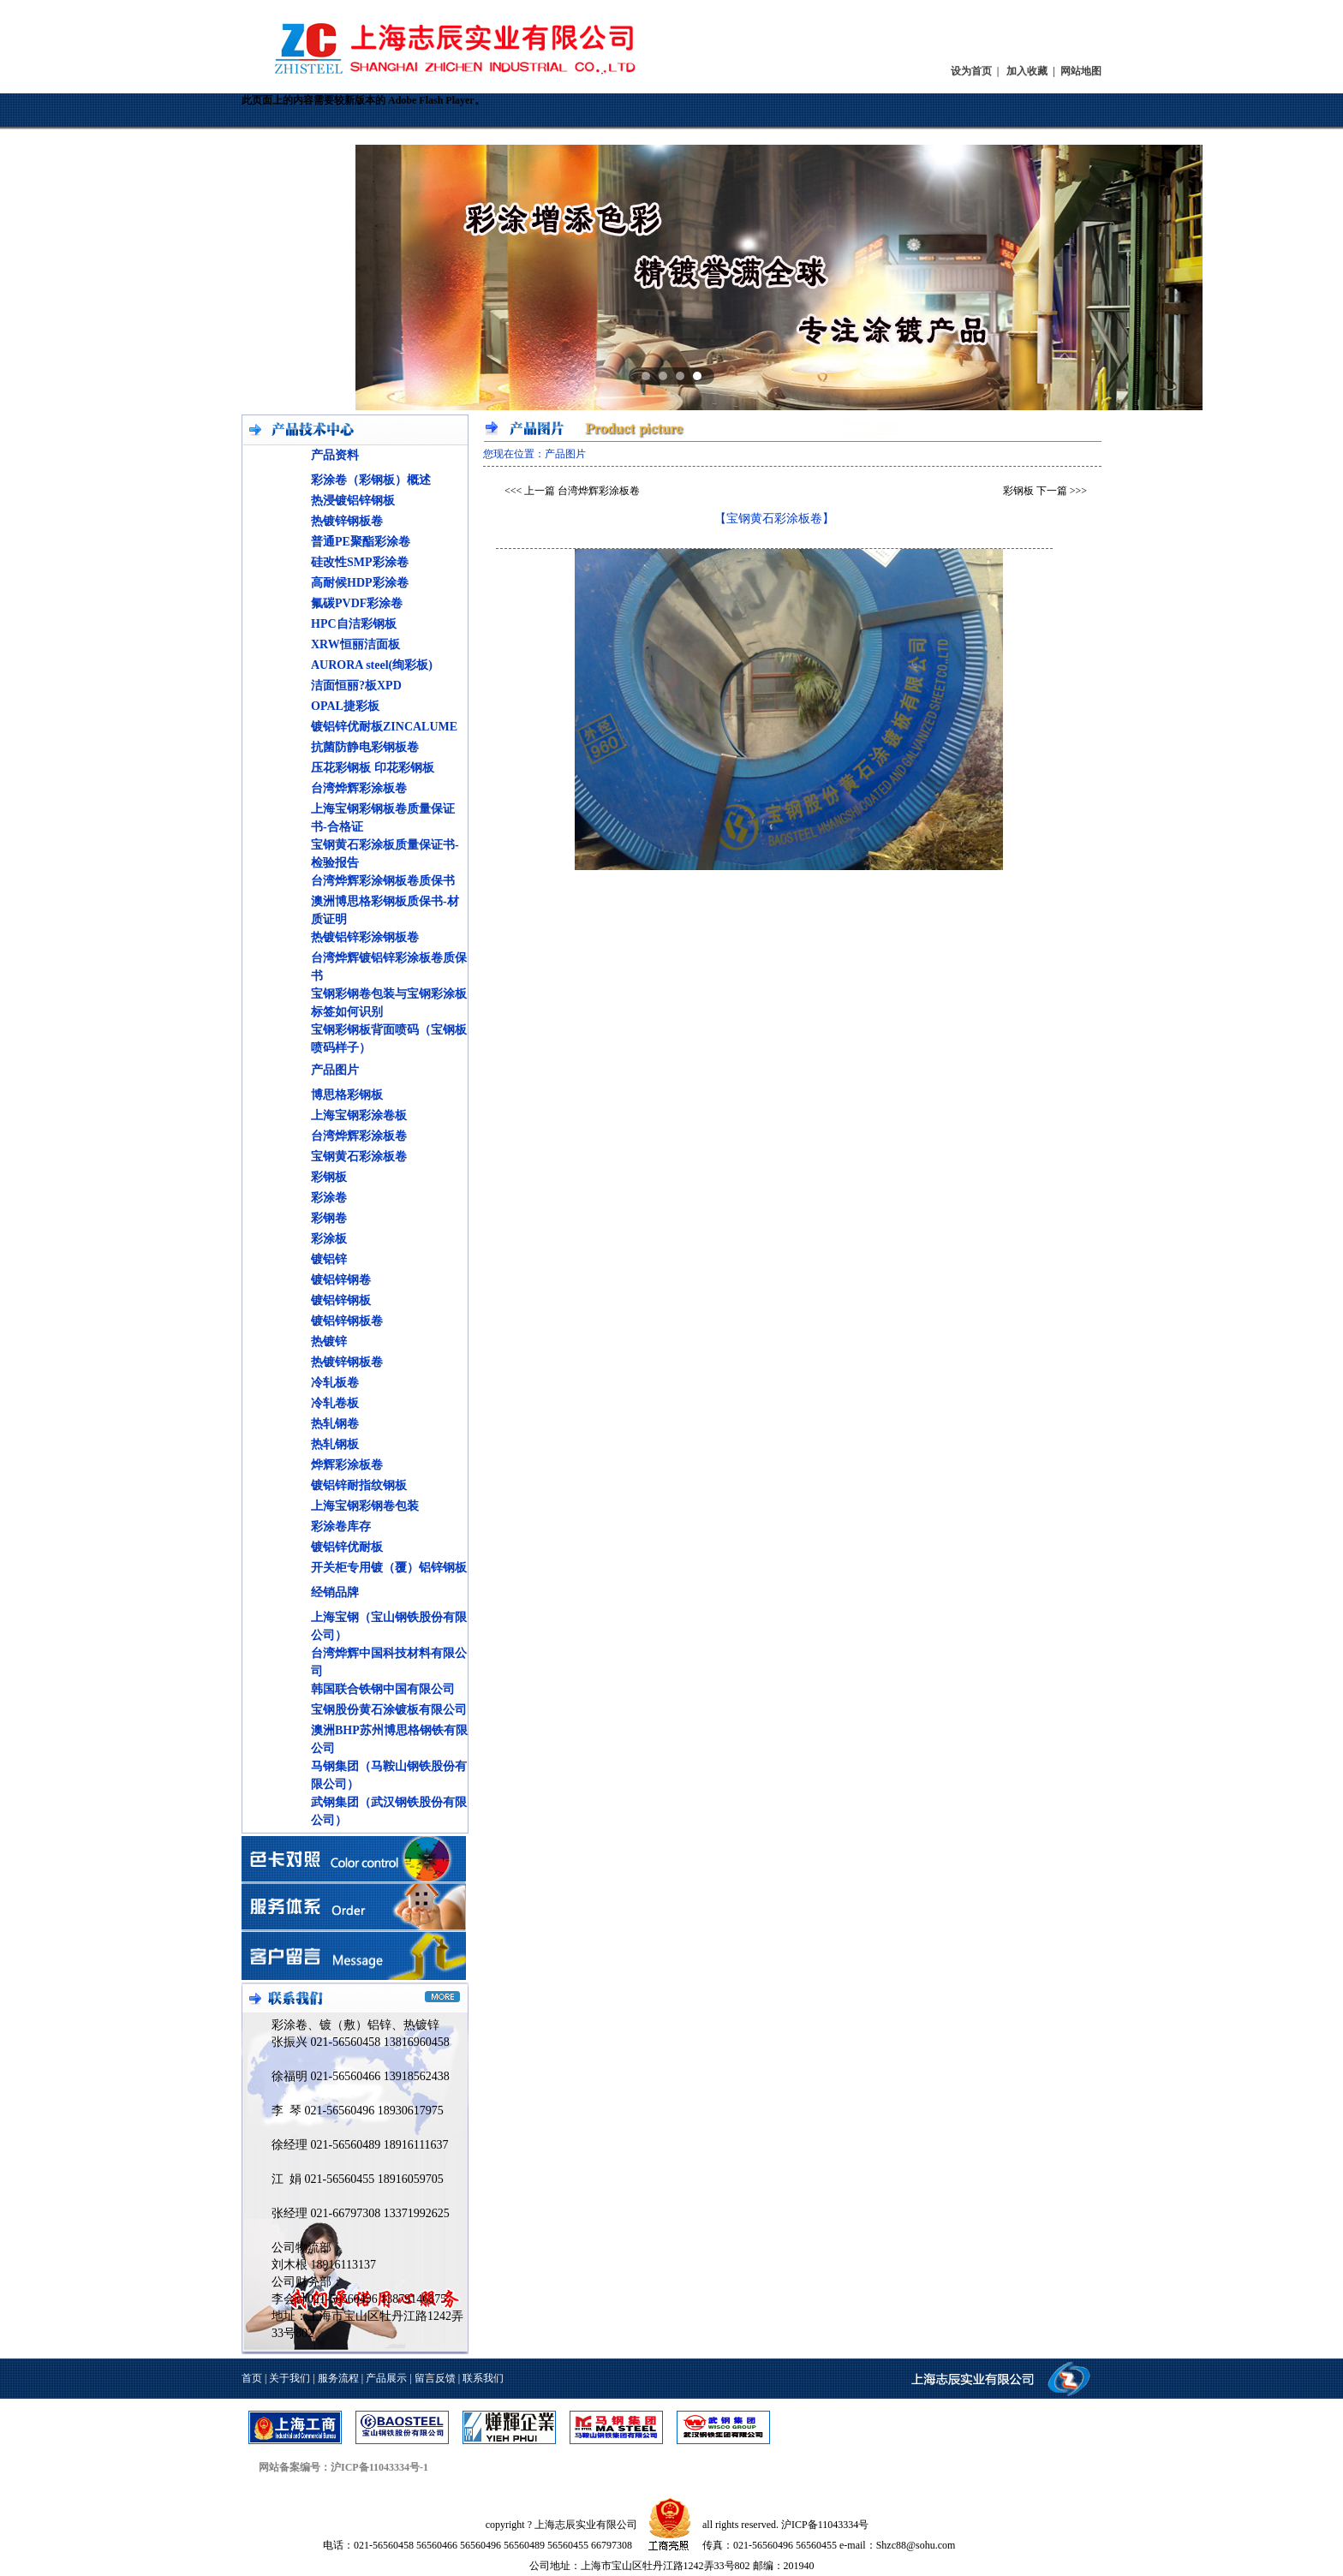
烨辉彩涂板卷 (347, 1464)
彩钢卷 (329, 1218)
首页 (252, 2378)
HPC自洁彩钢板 (354, 623)
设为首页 (971, 71)
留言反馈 (435, 2378)
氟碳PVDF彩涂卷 (357, 603)
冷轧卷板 (335, 1403)
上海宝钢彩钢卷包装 (365, 1506)
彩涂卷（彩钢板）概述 (371, 480)
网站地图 (1080, 71)
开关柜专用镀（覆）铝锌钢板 (389, 1567)
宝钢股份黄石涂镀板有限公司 (389, 1709)
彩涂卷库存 (341, 1526)
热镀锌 (329, 1341)
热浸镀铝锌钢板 (353, 500)
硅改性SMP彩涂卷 (360, 562)
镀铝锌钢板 (341, 1300)
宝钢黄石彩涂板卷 (359, 1156)
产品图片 (335, 1070)
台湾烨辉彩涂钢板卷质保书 (383, 880)
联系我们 (483, 2378)
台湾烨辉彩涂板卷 (359, 788)
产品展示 (386, 2378)
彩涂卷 (329, 1197)
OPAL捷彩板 (345, 706)
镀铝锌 (329, 1259)
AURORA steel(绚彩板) (372, 665)
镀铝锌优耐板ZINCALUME (384, 726)
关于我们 (289, 2378)
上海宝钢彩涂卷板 (359, 1115)
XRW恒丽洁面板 (355, 644)
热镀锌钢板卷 (347, 521)
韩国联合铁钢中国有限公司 (383, 1689)
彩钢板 (329, 1177)
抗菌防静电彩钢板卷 (365, 747)
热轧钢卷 (335, 1423)
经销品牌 (335, 1592)
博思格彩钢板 (347, 1094)
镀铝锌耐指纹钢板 (359, 1485)
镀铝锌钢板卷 (347, 1321)
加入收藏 (1027, 71)
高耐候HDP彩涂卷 (360, 582)
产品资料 (335, 455)
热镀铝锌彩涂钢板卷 (365, 937)
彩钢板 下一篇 (1035, 491)
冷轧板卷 (335, 1382)
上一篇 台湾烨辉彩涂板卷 (582, 491)
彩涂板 (329, 1238)
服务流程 (338, 2378)
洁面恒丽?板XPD (356, 685)
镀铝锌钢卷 (341, 1279)
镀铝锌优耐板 (347, 1547)
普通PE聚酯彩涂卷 (360, 541)
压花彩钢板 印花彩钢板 (372, 767)
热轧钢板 (335, 1444)
